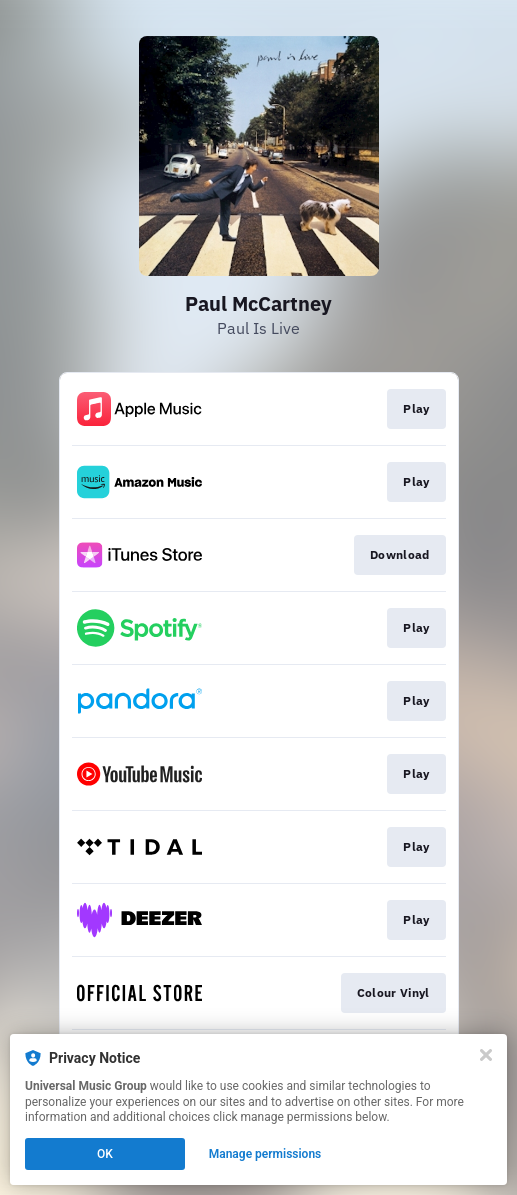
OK (105, 1154)
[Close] (486, 1055)
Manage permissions (265, 1154)
